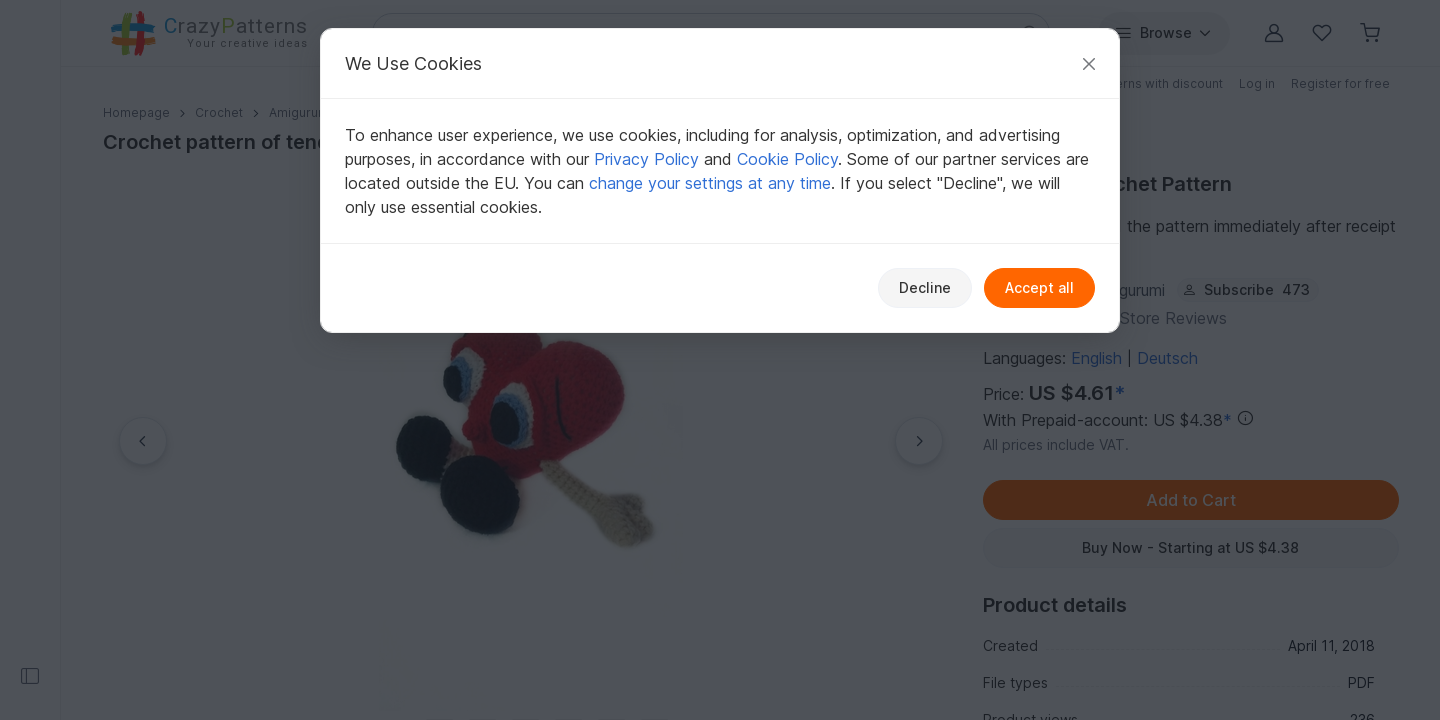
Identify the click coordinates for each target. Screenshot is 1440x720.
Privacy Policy (646, 159)
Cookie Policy (787, 159)
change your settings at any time (710, 183)
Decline (925, 287)
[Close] (1089, 63)
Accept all (1039, 287)
